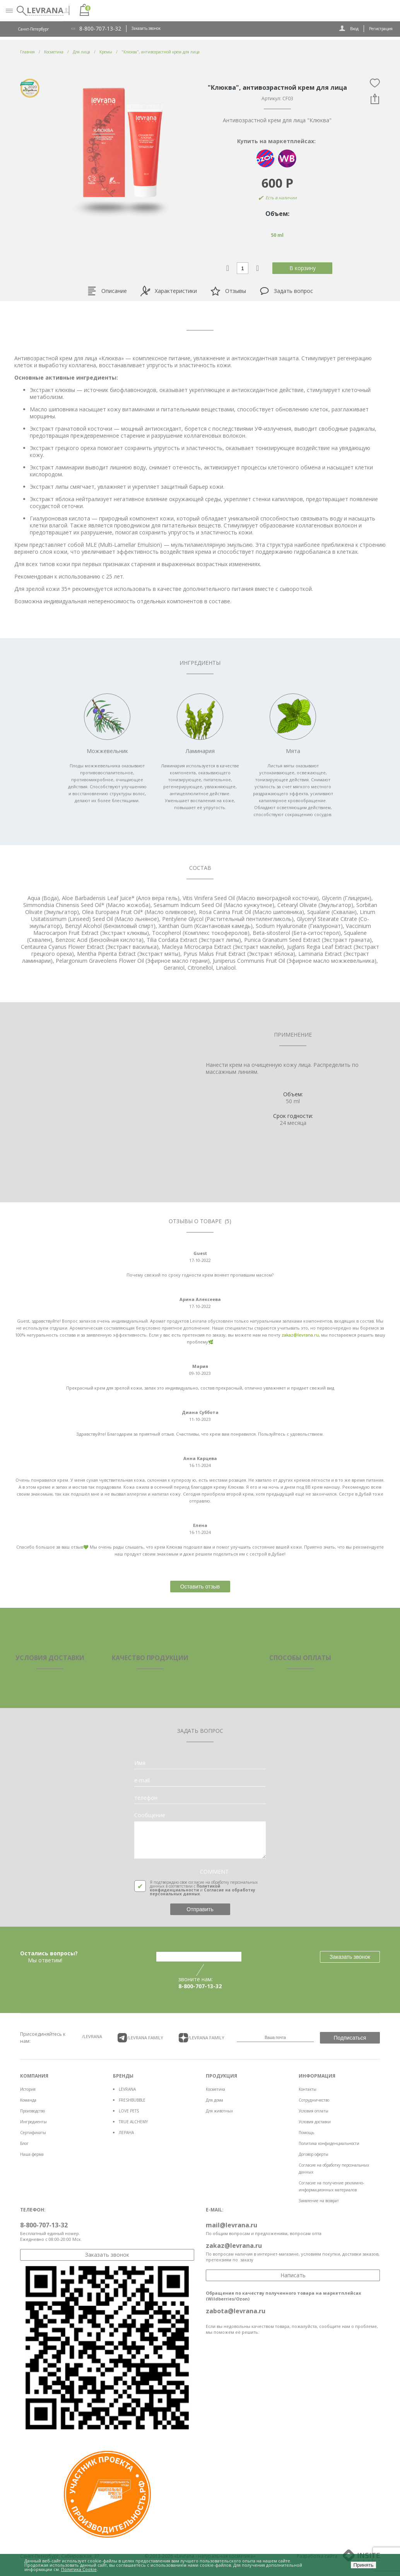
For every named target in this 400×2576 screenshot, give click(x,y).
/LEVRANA (92, 2036)
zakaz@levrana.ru (300, 1335)
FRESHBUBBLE (132, 2100)
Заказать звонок (146, 28)
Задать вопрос (286, 291)
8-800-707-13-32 (100, 28)
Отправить (199, 1909)
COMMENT (214, 1871)
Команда (28, 2100)
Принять (363, 2565)
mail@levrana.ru (231, 2225)
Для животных (219, 2111)
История (28, 2089)
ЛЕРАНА (126, 2132)
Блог (24, 2143)
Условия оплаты (313, 2111)
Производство (32, 2111)
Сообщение (149, 1815)
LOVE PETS (129, 2111)
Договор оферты (313, 2154)
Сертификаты (33, 2132)
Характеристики (168, 291)
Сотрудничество (314, 2100)
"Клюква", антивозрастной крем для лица (160, 52)
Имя (139, 1763)
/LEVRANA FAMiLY (140, 2037)
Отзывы (228, 291)
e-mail (142, 1780)
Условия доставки (315, 2121)
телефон (145, 1797)
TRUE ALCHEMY (133, 2121)
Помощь (306, 2132)
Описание (107, 291)
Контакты (307, 2089)
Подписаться (350, 2038)
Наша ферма (32, 2154)
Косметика (215, 2089)
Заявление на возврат (319, 2200)
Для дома (214, 2100)
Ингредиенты (33, 2121)
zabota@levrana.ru (235, 2310)
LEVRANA (127, 2089)
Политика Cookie (79, 2569)
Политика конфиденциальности (329, 2143)
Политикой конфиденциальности (185, 1888)
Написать (293, 2275)
